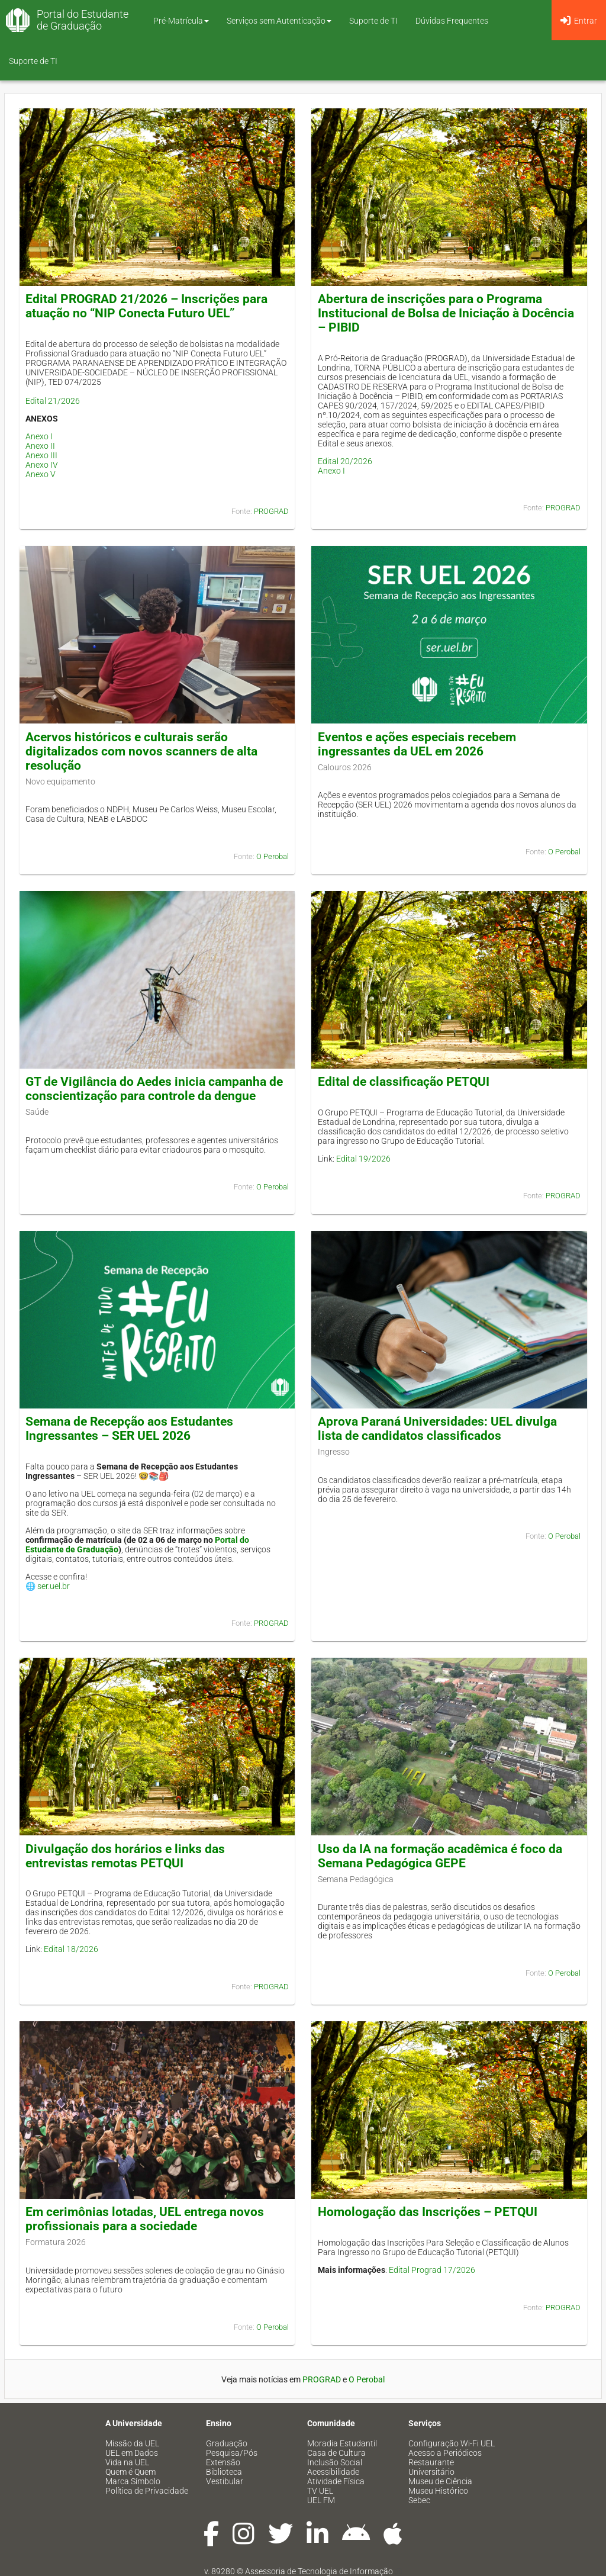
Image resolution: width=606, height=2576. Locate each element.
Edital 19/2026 (363, 1158)
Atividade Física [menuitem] (336, 2481)
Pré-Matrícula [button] (181, 20)
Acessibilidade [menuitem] (333, 2472)
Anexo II (40, 446)
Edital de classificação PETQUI (403, 1082)
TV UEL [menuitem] (320, 2490)
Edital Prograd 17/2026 (432, 2270)
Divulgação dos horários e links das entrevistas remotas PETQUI (125, 1856)
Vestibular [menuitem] (224, 2481)
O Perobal (272, 856)
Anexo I (39, 436)
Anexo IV (41, 464)
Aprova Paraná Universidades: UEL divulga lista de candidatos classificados (437, 1428)
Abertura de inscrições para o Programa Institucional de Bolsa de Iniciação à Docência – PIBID (446, 313)
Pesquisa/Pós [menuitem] (231, 2453)
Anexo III (41, 455)
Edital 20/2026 (345, 461)
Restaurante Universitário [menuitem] (431, 2467)
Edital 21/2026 (52, 401)
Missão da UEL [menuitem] (132, 2443)
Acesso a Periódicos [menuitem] (445, 2453)
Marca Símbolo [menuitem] (132, 2481)
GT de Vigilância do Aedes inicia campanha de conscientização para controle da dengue (154, 1089)
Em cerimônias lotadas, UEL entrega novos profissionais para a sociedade (144, 2219)
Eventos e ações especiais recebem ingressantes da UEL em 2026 (417, 744)
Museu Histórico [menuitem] (438, 2490)
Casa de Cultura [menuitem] (336, 2453)
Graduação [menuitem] (226, 2443)
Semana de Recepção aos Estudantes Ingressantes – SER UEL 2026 (129, 1428)
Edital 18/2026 (71, 1949)
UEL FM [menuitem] (321, 2500)
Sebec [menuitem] (419, 2500)
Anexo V (40, 474)
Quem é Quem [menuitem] (130, 2472)
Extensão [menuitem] (223, 2462)
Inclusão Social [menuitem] (334, 2462)
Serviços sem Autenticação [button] (279, 20)
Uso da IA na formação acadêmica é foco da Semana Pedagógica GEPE (440, 1856)
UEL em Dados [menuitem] (131, 2453)
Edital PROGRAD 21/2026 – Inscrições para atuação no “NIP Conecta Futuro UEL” (146, 306)
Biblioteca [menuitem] (224, 2472)
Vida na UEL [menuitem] (127, 2462)
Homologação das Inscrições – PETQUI (427, 2212)
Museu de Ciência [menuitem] (440, 2481)
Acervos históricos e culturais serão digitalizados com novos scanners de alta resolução (141, 751)
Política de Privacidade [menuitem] (146, 2490)
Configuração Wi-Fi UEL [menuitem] (451, 2443)
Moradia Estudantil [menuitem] (342, 2443)
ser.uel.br (53, 1586)
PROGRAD (271, 511)
